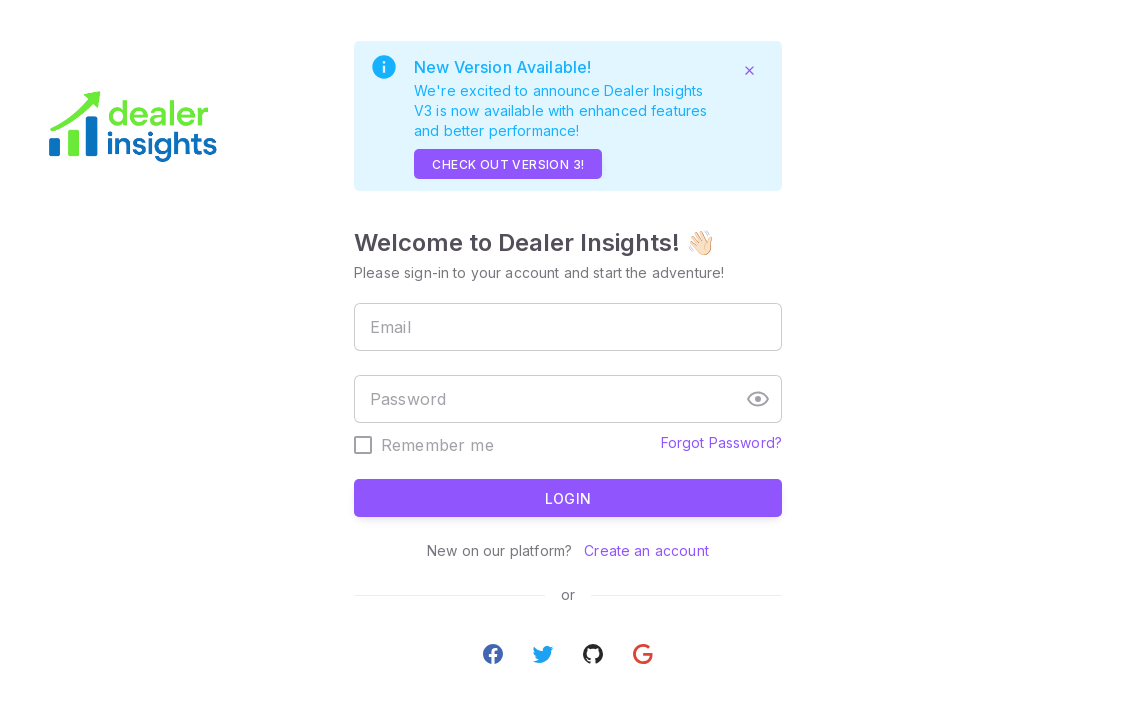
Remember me (437, 445)
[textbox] (568, 327)
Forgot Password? (721, 442)
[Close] (749, 70)
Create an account (644, 550)
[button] (758, 399)
